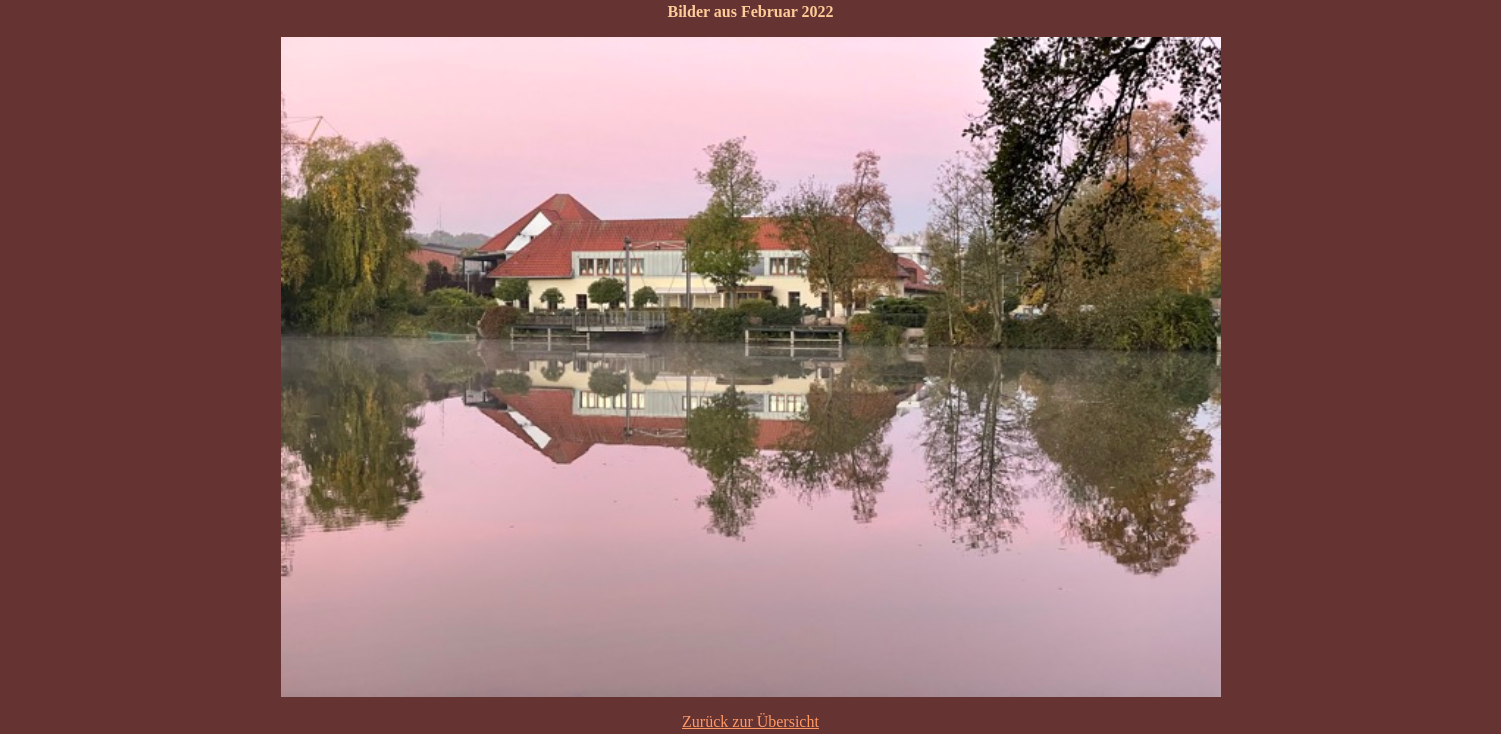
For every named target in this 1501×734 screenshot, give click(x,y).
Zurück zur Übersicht (750, 721)
